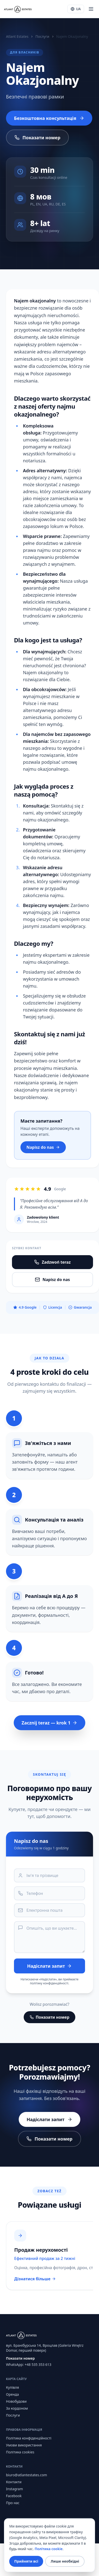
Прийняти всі (26, 2561)
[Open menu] (91, 9)
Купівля (12, 2387)
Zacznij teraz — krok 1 (50, 1723)
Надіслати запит (49, 1966)
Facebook (14, 2495)
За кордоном (17, 2408)
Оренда (12, 2394)
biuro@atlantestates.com (26, 2475)
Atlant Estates (17, 36)
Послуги (42, 36)
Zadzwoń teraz (52, 1262)
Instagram (14, 2488)
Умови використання (24, 2445)
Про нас (12, 2502)
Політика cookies (20, 2452)
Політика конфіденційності (28, 2438)
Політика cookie (49, 2548)
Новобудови (16, 2401)
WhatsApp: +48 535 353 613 (28, 2364)
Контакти (13, 2482)
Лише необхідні (65, 2561)
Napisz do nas (43, 1147)
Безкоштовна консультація (49, 118)
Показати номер (37, 138)
